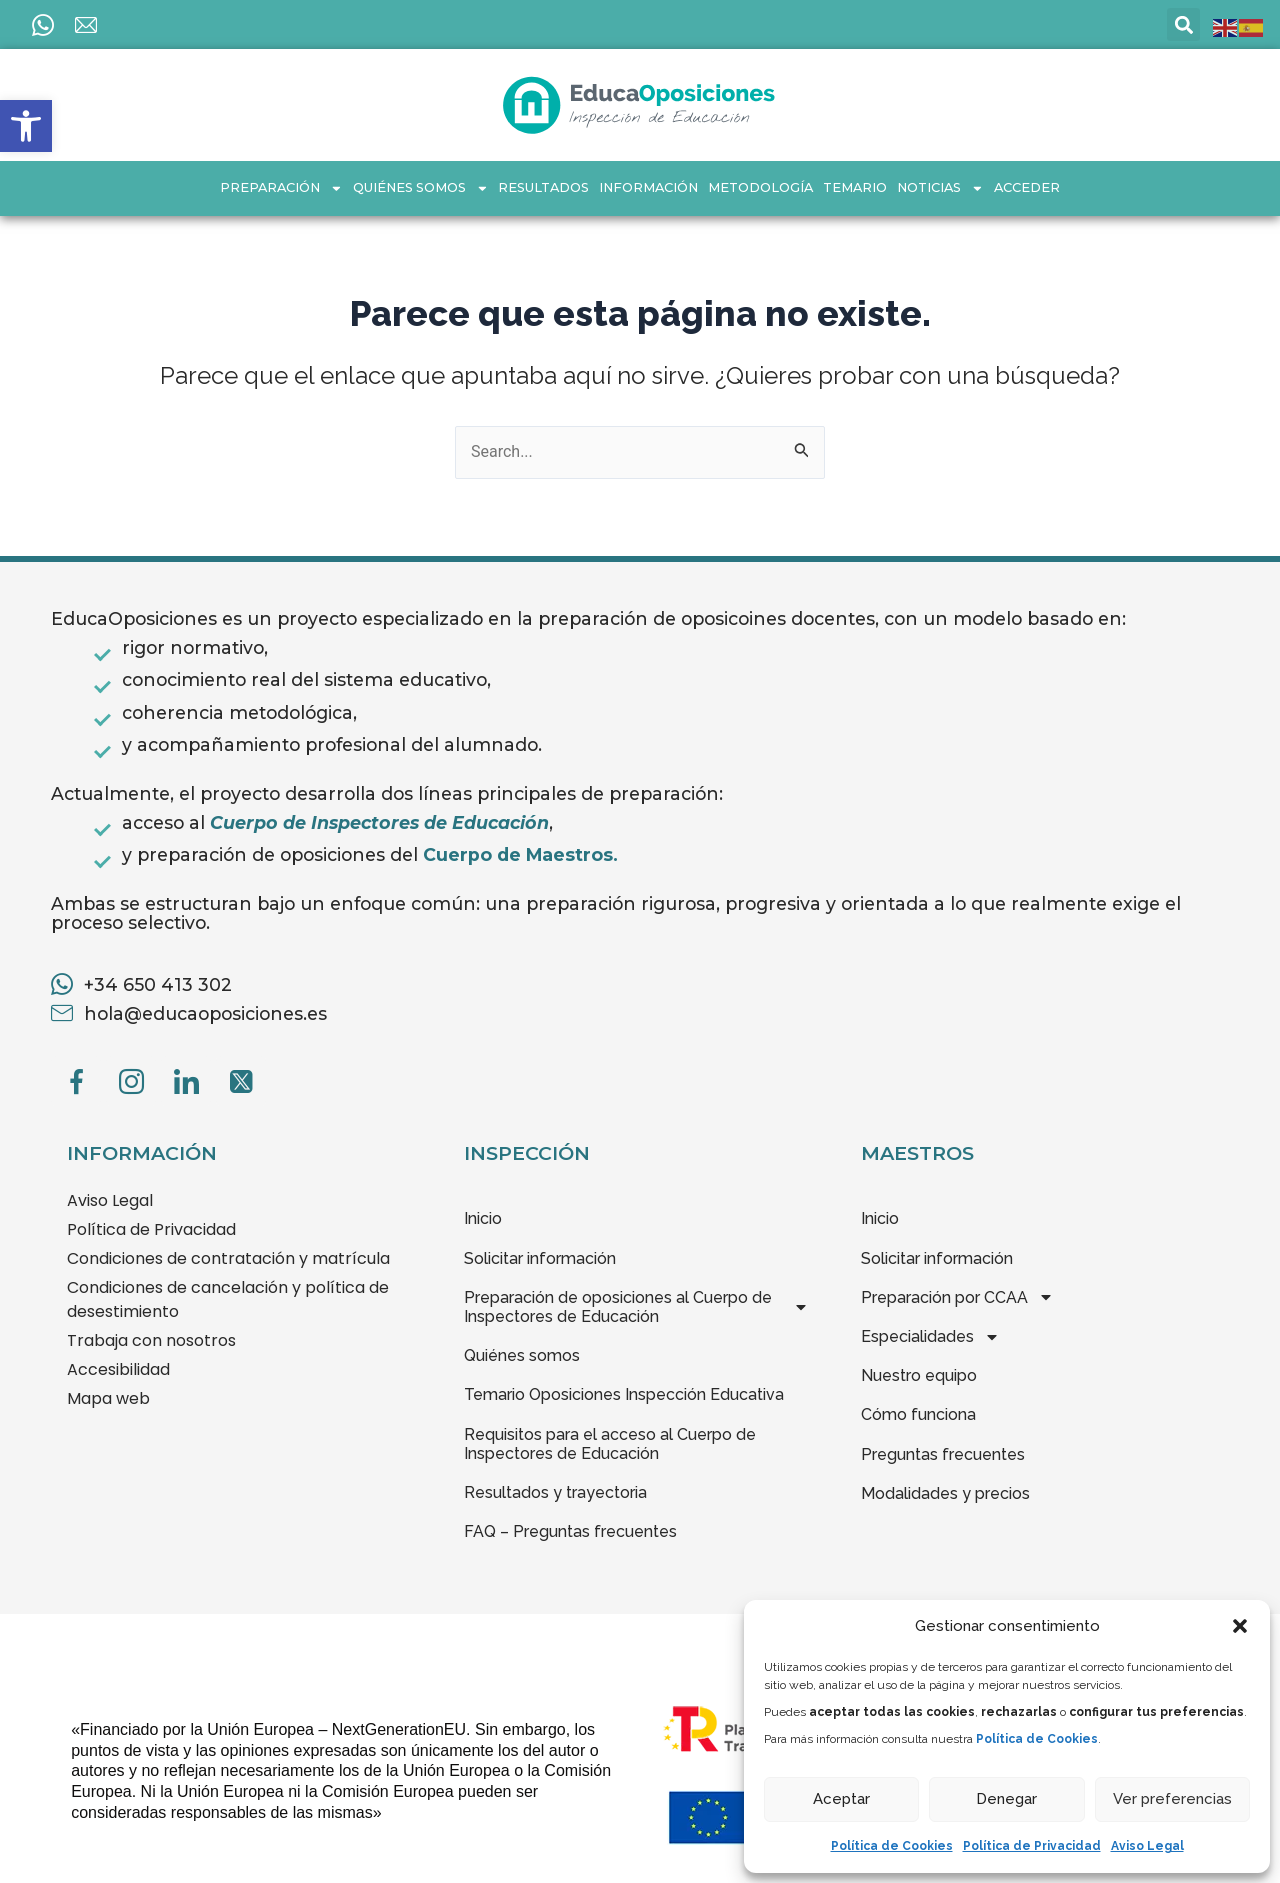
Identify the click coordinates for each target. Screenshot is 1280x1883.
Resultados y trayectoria (555, 1492)
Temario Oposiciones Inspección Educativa (624, 1394)
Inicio (483, 1218)
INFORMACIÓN (648, 187)
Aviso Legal (1147, 1846)
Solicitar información (540, 1258)
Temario (855, 187)
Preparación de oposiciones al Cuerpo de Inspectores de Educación (636, 1307)
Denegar (1006, 1799)
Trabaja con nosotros (151, 1340)
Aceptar (841, 1799)
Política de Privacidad (1032, 1846)
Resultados (543, 187)
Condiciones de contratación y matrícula (228, 1258)
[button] (26, 126)
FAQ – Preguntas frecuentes (570, 1531)
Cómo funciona (918, 1414)
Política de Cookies (892, 1846)
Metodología (760, 187)
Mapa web (108, 1398)
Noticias (940, 188)
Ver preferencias (1172, 1799)
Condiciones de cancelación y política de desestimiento (228, 1299)
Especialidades (930, 1337)
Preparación (281, 188)
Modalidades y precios (945, 1493)
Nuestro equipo (919, 1375)
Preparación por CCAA (957, 1297)
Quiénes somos (421, 188)
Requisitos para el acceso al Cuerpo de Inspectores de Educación (610, 1444)
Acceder (1027, 187)
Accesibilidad (118, 1369)
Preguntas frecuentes (943, 1454)
